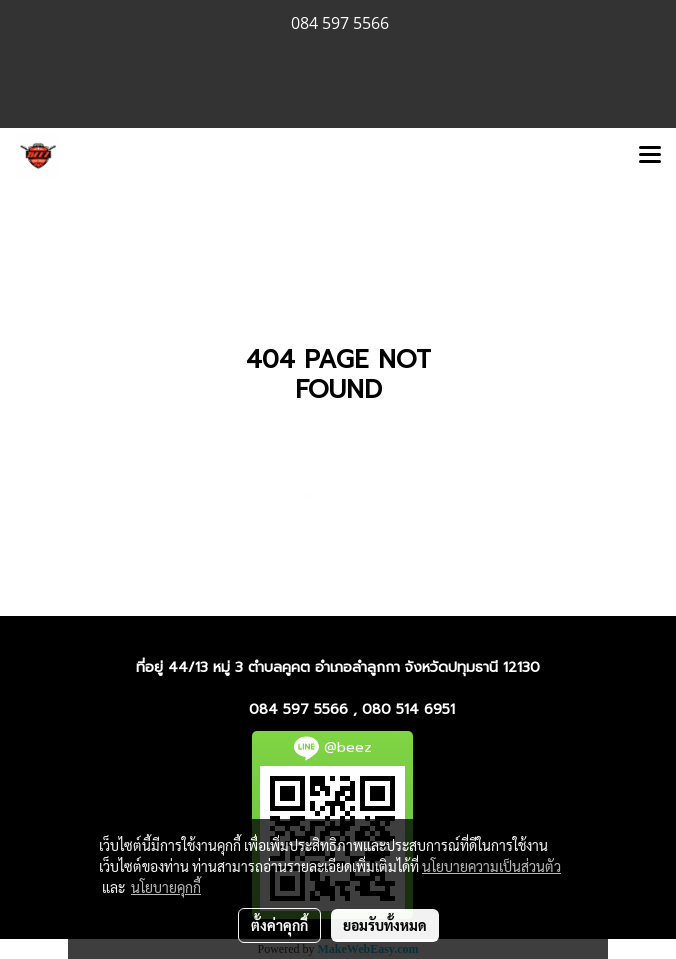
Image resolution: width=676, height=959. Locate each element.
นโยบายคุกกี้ (166, 887)
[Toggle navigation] (650, 156)
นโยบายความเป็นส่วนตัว (491, 866)
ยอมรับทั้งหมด (385, 925)
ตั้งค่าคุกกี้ (279, 925)
